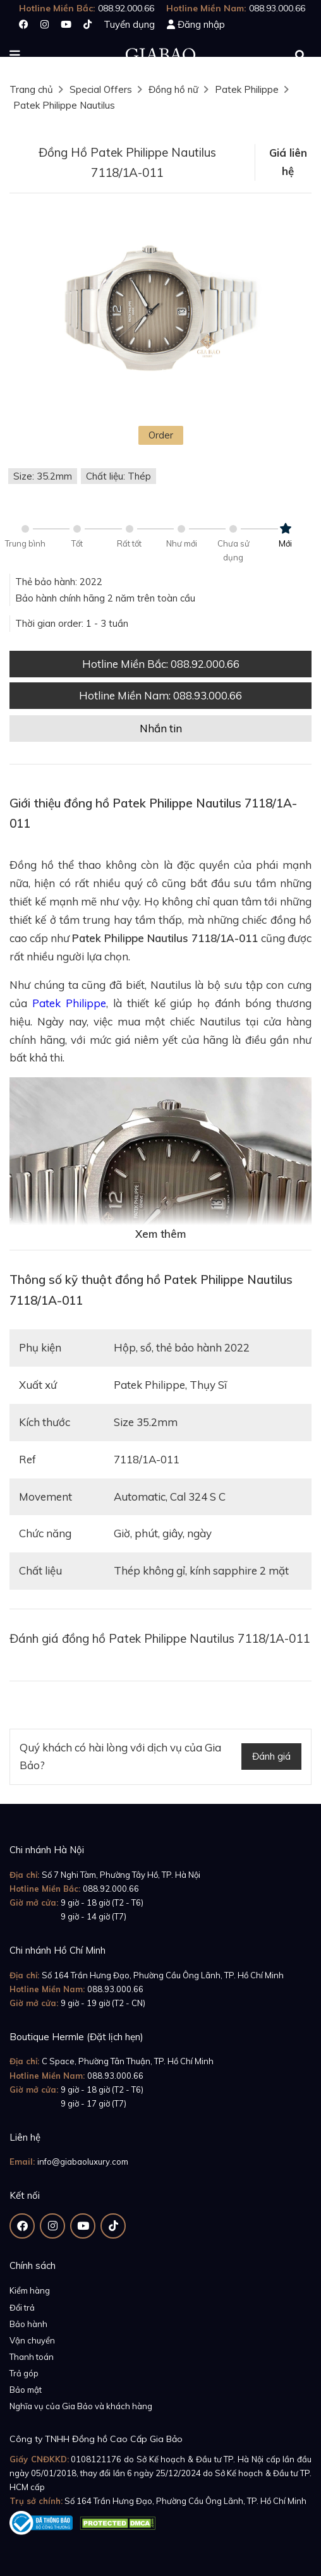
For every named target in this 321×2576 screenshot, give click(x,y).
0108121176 (96, 2459)
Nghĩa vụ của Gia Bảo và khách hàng (80, 2406)
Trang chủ (31, 89)
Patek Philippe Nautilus (64, 105)
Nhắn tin (161, 728)
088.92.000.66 (111, 1889)
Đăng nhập (201, 24)
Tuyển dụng (129, 24)
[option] (160, 312)
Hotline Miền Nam (160, 695)
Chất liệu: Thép (118, 476)
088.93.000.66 (115, 1989)
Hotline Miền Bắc (160, 663)
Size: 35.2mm (42, 476)
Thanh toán (31, 2357)
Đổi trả (22, 2307)
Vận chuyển (32, 2340)
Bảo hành (28, 2324)
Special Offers (101, 89)
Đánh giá (271, 1756)
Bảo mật (25, 2390)
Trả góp (24, 2373)
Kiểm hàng (29, 2290)
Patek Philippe (247, 89)
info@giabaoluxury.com (82, 2161)
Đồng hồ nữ (173, 89)
